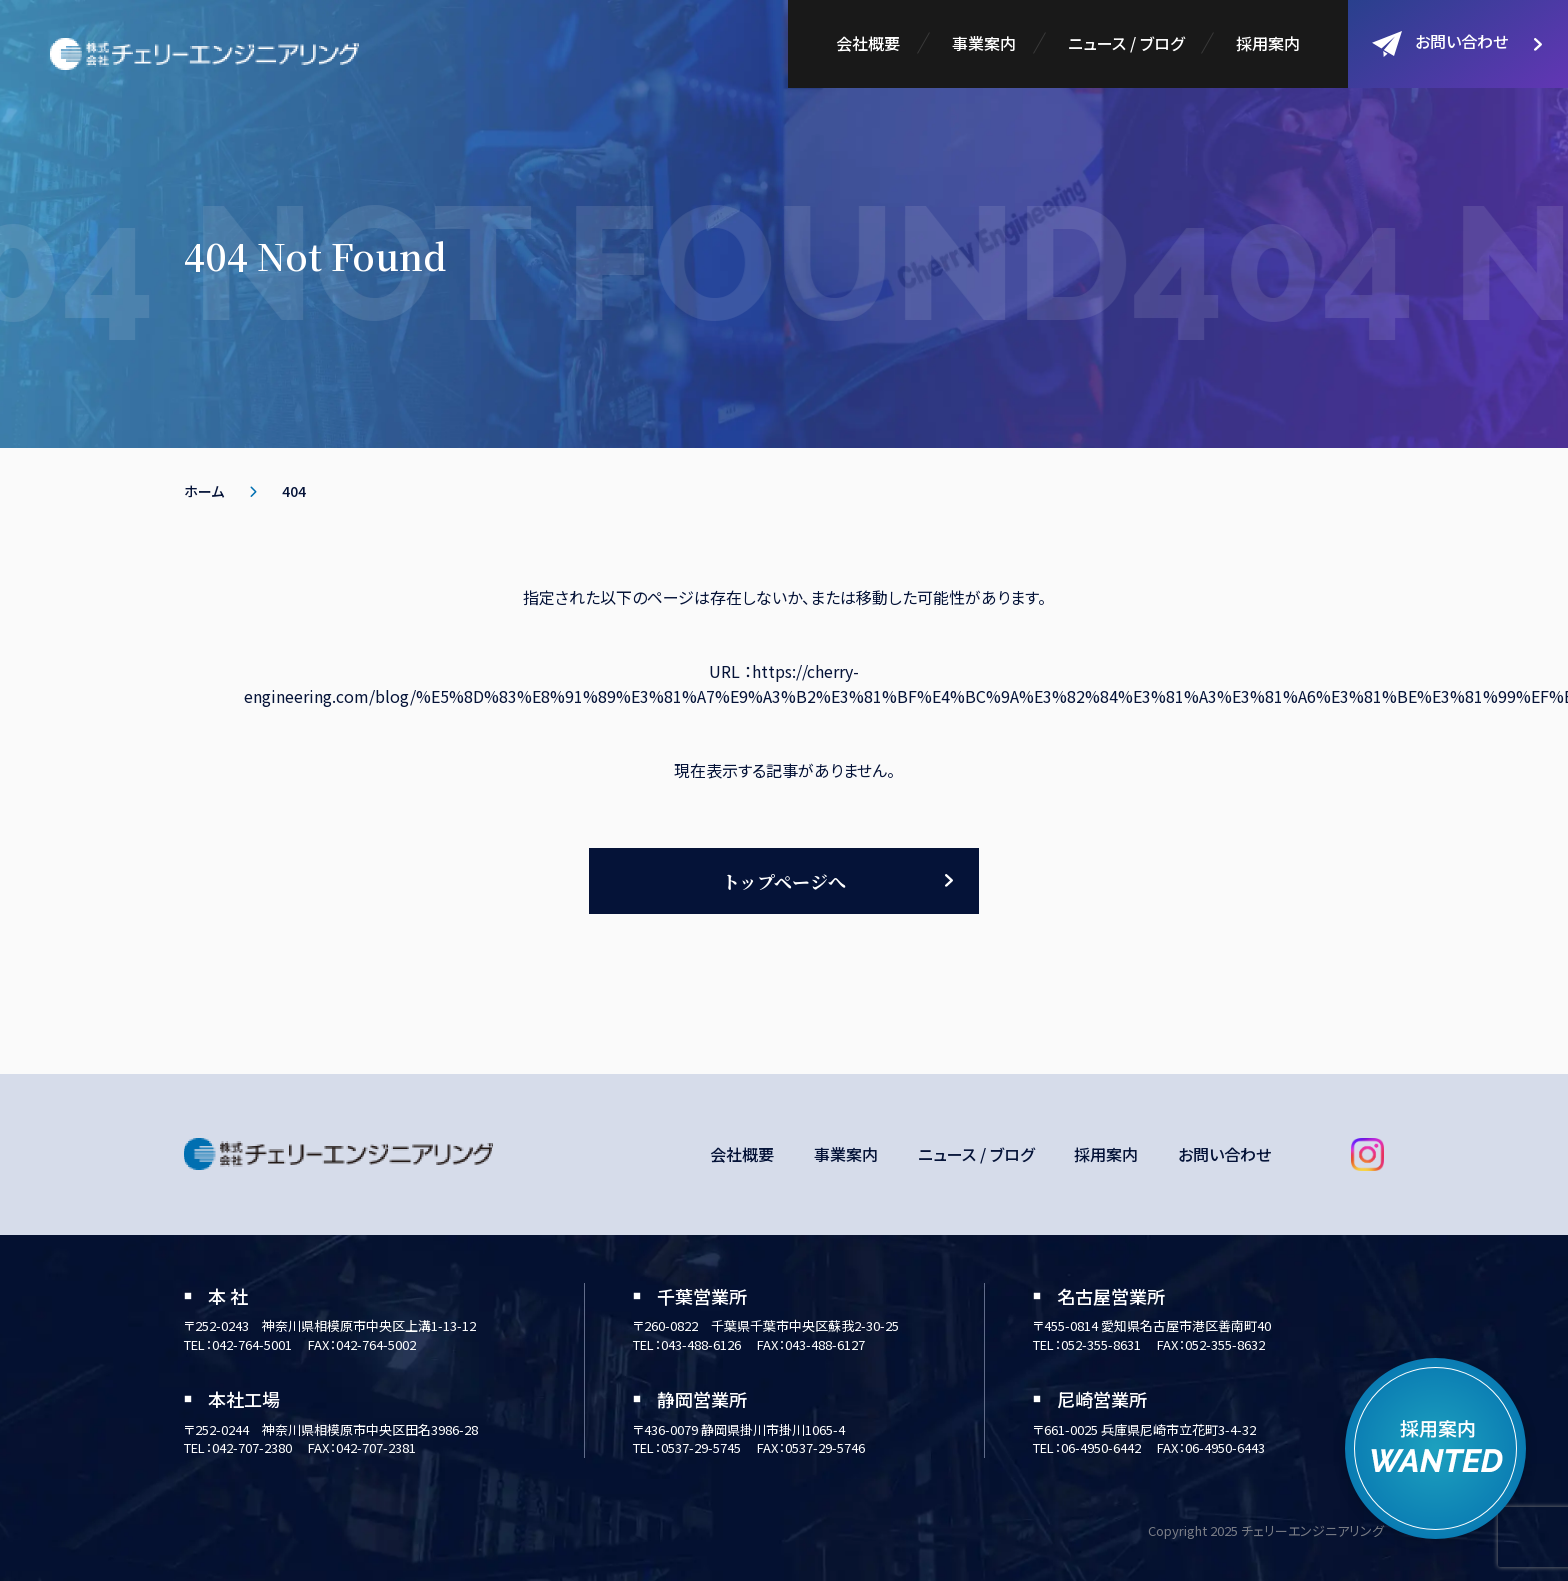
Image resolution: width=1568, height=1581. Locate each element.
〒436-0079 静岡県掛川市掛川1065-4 (739, 1429)
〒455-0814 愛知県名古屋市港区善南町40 (1152, 1325)
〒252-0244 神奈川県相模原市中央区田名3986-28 (331, 1429)
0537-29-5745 (701, 1447)
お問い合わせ (1440, 43)
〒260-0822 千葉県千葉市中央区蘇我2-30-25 (766, 1325)
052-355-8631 (1101, 1344)
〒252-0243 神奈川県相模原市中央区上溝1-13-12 (330, 1325)
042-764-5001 (252, 1344)
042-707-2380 (252, 1447)
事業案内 (984, 43)
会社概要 (868, 43)
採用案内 (1268, 43)
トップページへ (784, 881)
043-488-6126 (701, 1344)
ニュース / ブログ (1126, 43)
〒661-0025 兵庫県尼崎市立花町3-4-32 (1144, 1429)
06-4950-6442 (1101, 1447)
